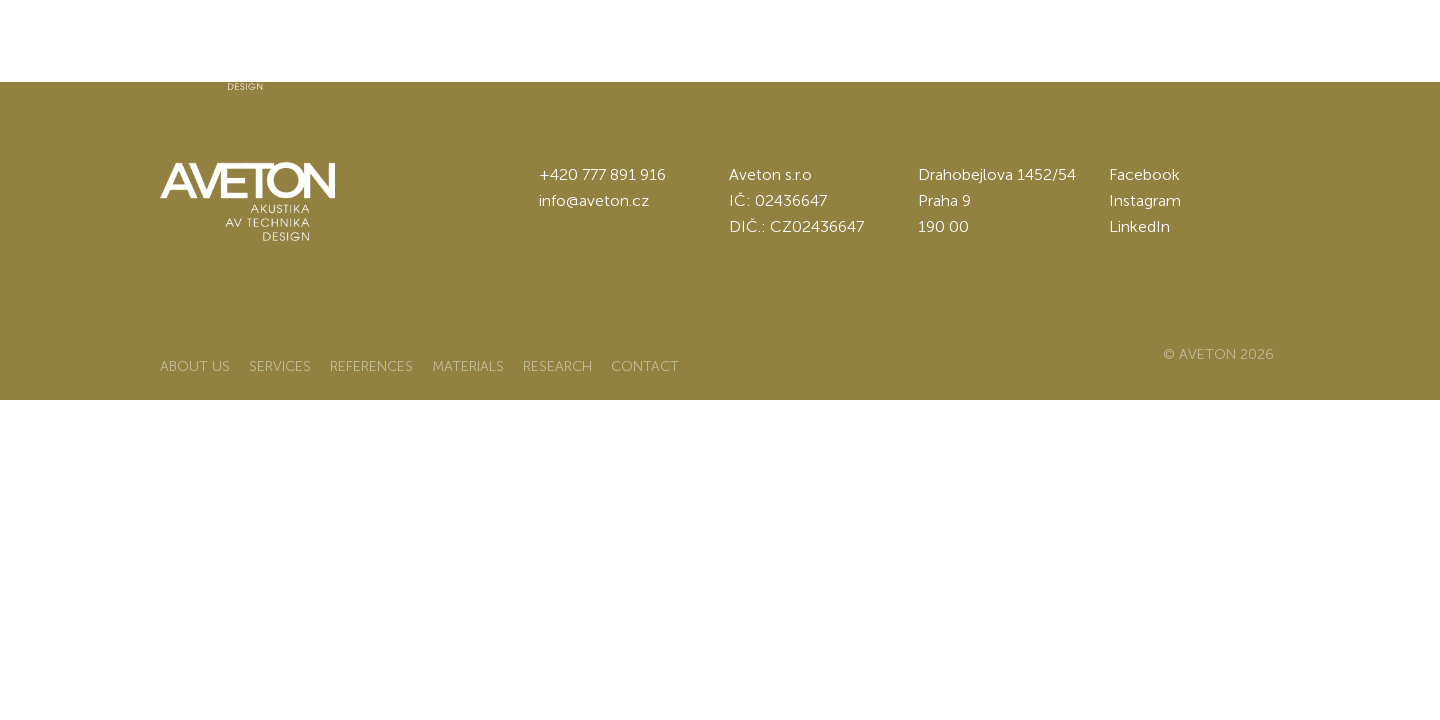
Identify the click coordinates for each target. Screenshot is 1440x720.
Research (892, 45)
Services (512, 45)
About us (398, 45)
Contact (1010, 45)
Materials (769, 45)
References (638, 45)
